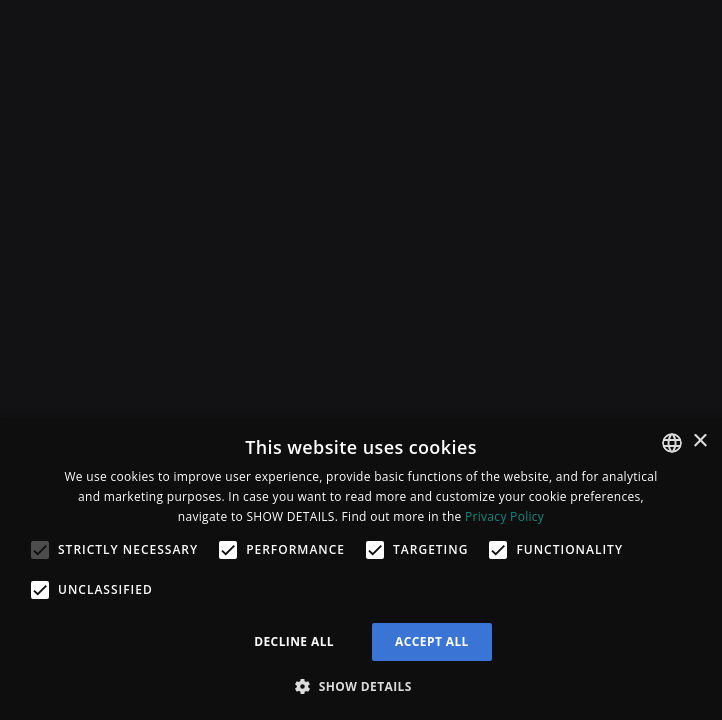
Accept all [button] (432, 641)
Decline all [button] (294, 641)
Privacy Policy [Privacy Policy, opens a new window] (504, 516)
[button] (361, 686)
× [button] (699, 441)
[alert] (361, 569)
